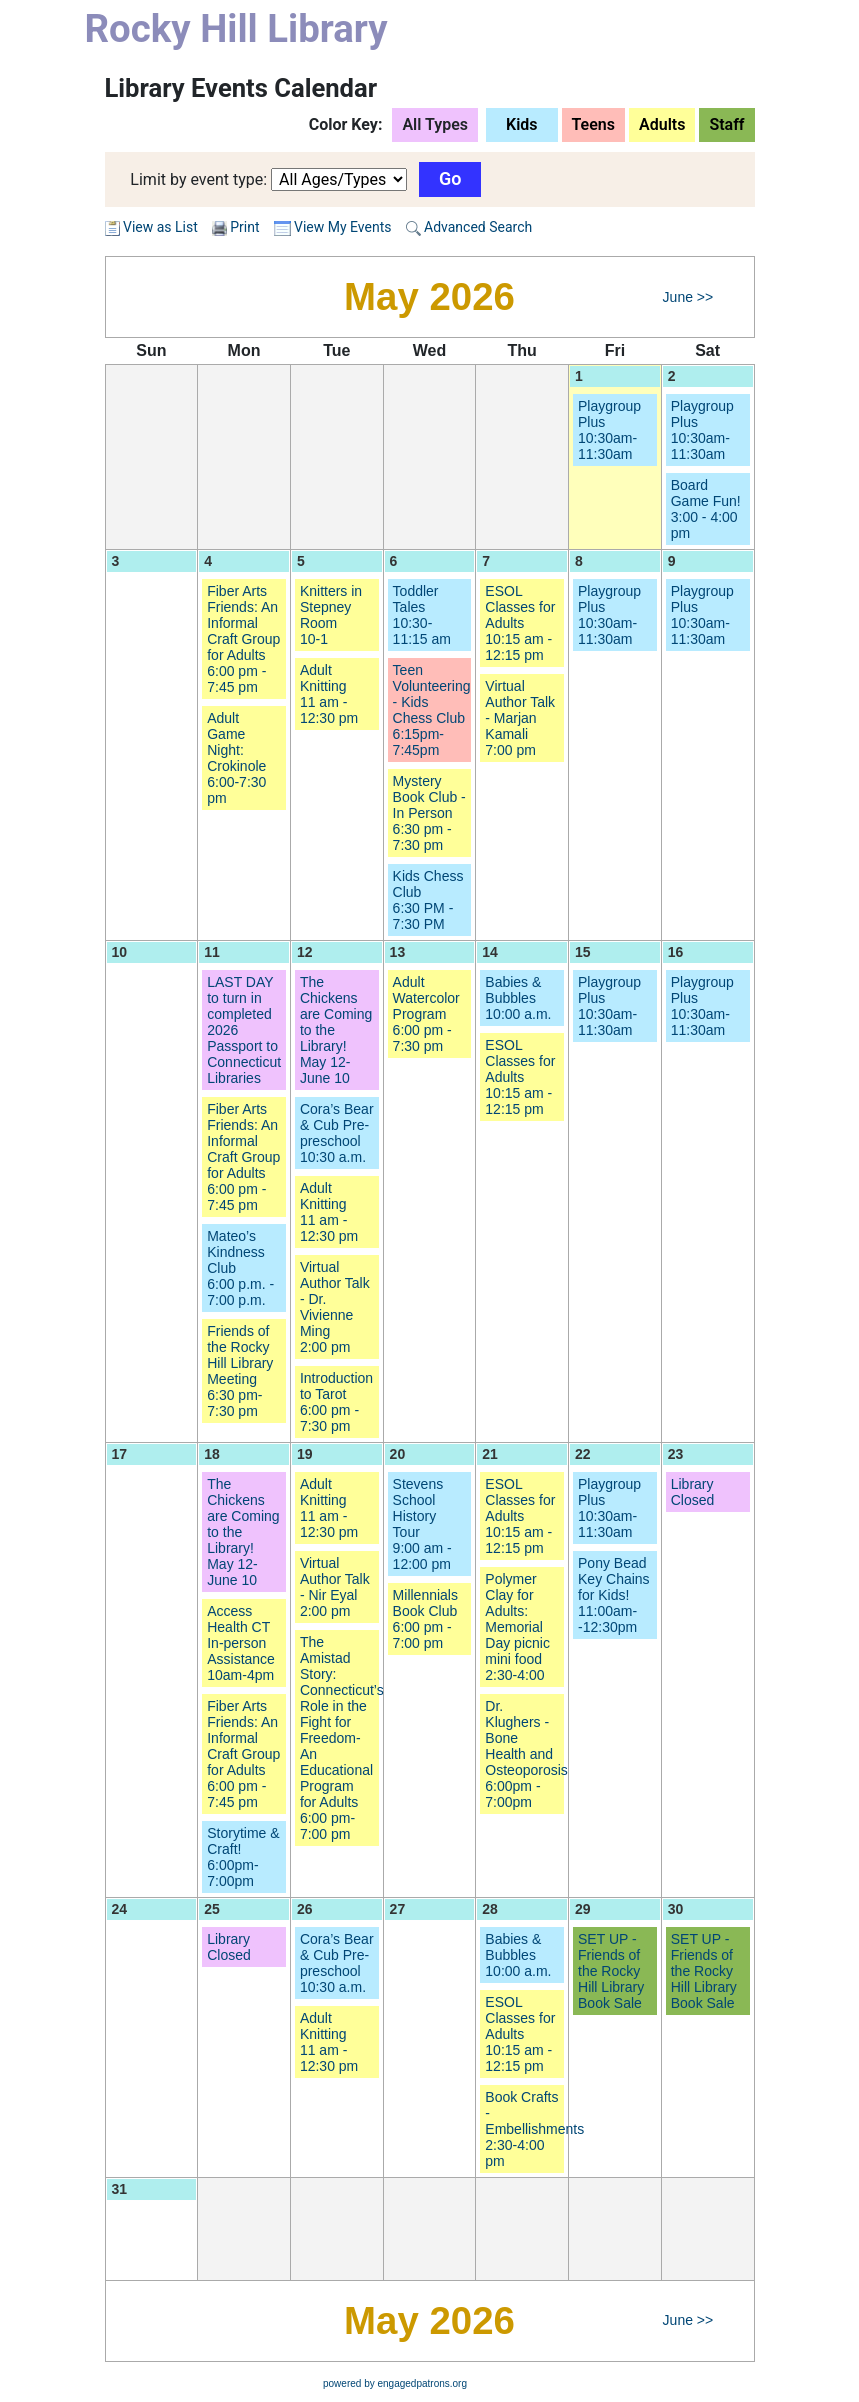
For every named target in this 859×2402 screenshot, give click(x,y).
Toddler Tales (422, 615)
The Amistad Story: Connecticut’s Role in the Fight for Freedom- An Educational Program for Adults (342, 1738)
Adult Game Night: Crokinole (236, 758)
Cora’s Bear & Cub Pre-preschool (337, 1133)
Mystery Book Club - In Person (429, 813)
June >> (688, 297)
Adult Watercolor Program (426, 1014)
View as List (151, 227)
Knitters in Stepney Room (331, 615)
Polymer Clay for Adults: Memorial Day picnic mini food (517, 1627)
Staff (726, 124)
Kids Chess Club (428, 900)
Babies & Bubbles (518, 998)
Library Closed (693, 1492)
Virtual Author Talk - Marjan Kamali (520, 718)
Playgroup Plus (609, 430)
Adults (662, 124)
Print (244, 227)
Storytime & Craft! (243, 1857)
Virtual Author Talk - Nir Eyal (335, 1587)
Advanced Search (469, 227)
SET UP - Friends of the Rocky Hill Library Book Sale (611, 1971)
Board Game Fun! (706, 509)
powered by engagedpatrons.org (395, 2383)
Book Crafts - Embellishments (534, 2129)
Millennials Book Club (425, 1619)
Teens (594, 124)
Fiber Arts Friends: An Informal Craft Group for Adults (243, 639)
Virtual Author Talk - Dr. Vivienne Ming (335, 1307)
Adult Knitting (329, 694)
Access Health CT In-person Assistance (241, 1643)
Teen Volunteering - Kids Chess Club (432, 710)
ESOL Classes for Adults (520, 623)
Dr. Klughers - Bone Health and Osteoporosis (526, 1754)
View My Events (333, 227)
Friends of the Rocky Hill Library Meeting (240, 1371)
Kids (522, 124)
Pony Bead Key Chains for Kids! (614, 1595)
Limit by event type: (198, 179)
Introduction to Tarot (336, 1402)
